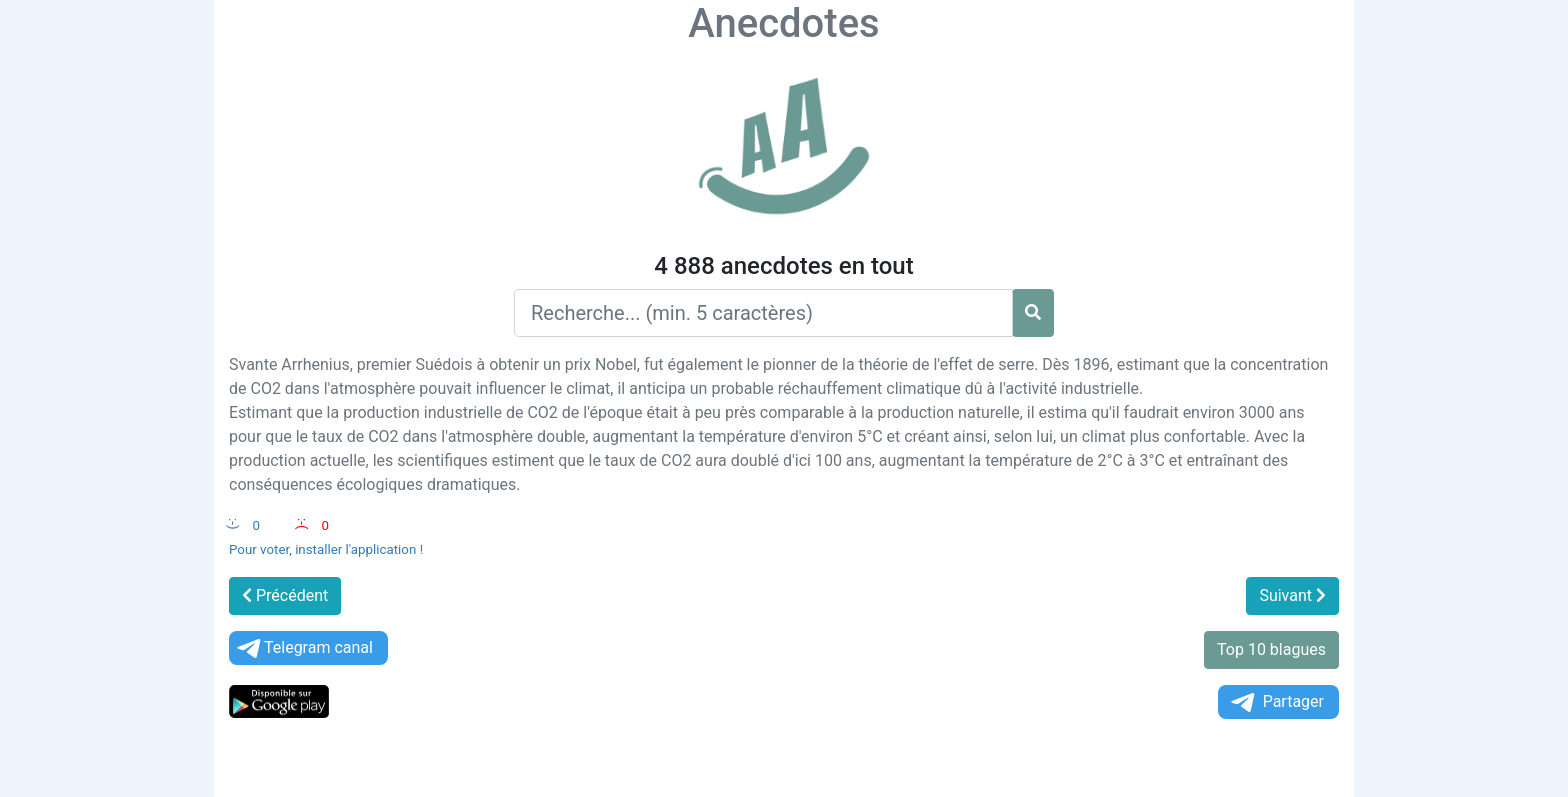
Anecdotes (783, 23)
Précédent (285, 595)
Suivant (1292, 595)
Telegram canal (303, 648)
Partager (1276, 702)
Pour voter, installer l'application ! (326, 549)
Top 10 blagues (1271, 649)
